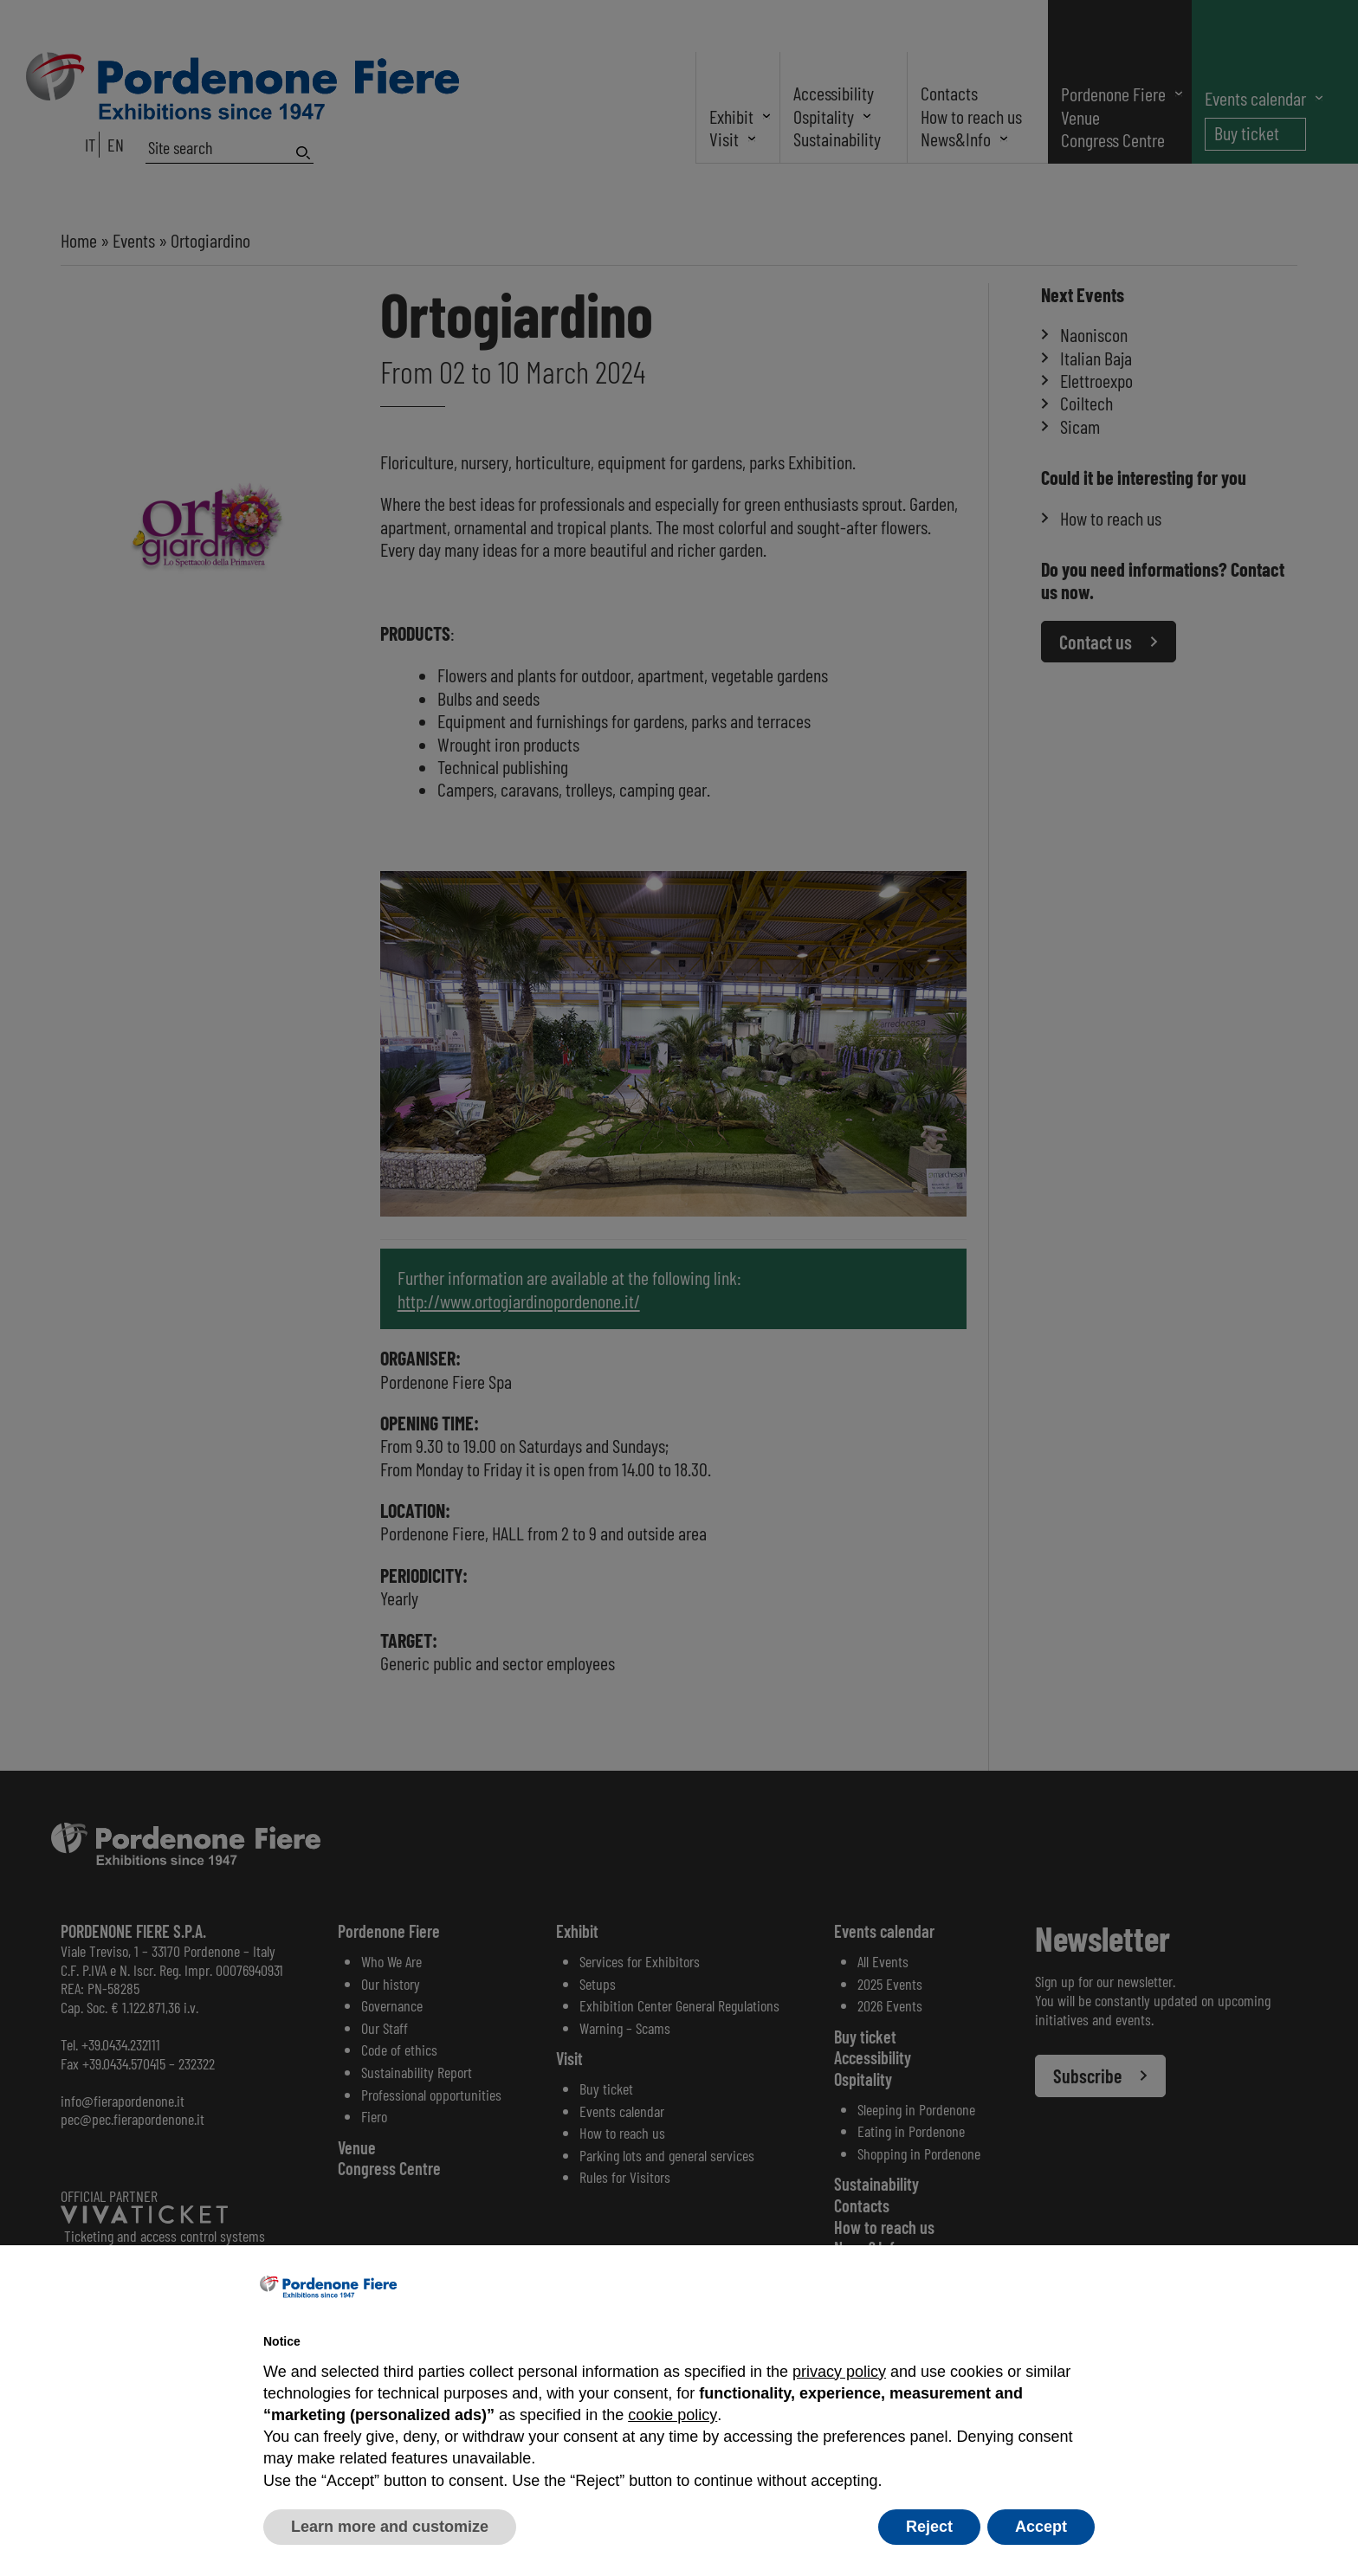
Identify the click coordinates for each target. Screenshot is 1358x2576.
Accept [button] (1041, 2526)
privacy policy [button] (839, 2371)
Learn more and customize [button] (389, 2526)
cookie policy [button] (672, 2415)
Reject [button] (929, 2526)
